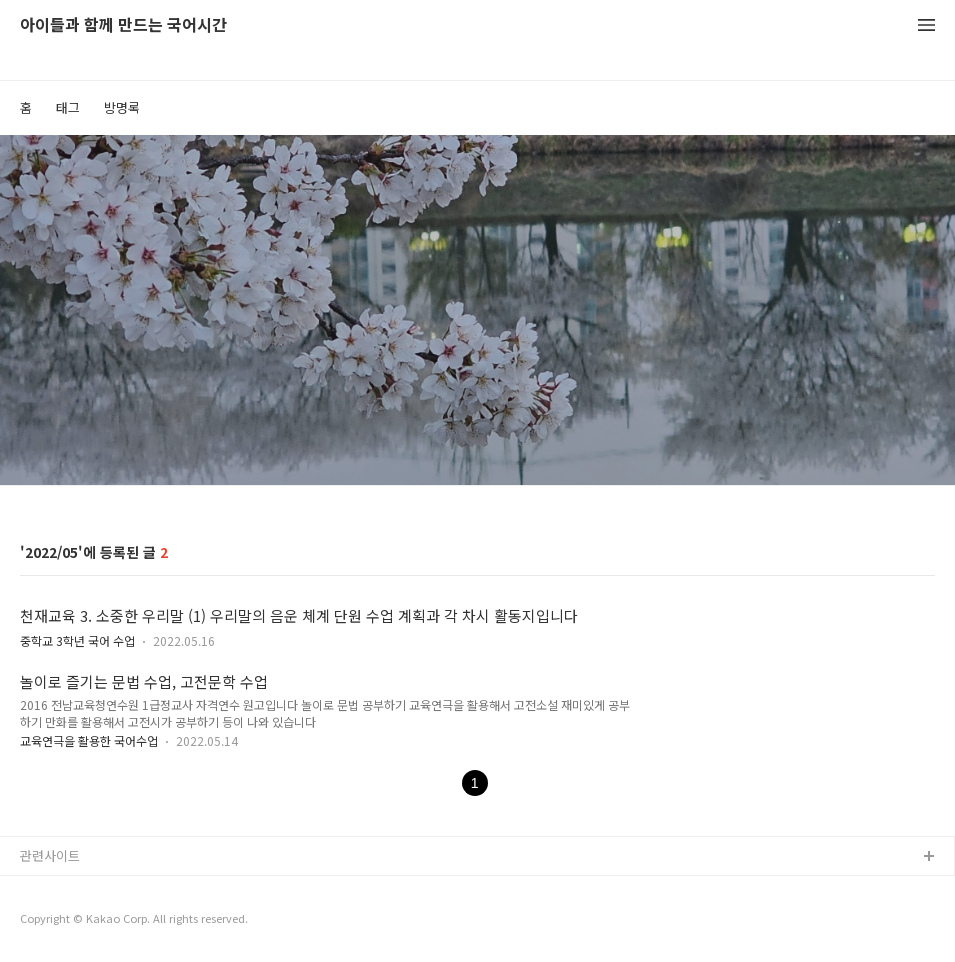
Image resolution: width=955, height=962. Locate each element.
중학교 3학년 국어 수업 (77, 640)
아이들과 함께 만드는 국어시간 (123, 25)
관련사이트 (50, 855)
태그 (68, 107)
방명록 (122, 107)
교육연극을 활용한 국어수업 (89, 740)
